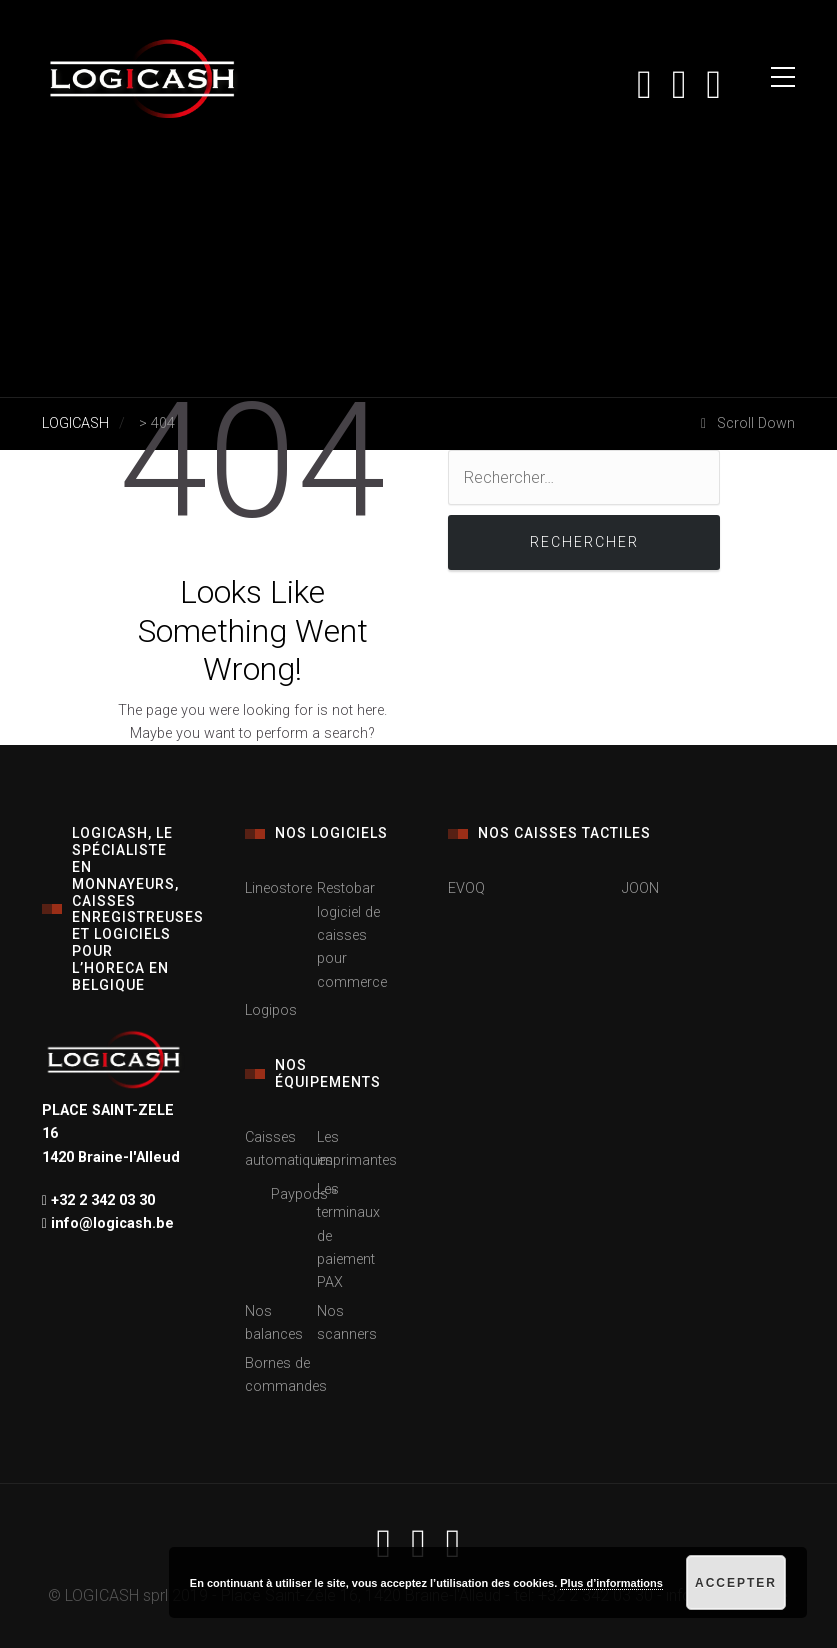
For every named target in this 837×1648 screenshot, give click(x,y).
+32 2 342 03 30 (101, 1200)
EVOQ (466, 888)
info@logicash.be (110, 1223)
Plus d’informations (611, 1583)
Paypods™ (304, 1194)
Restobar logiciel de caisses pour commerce (352, 935)
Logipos (271, 1010)
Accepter (736, 1583)
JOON (640, 888)
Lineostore (278, 888)
